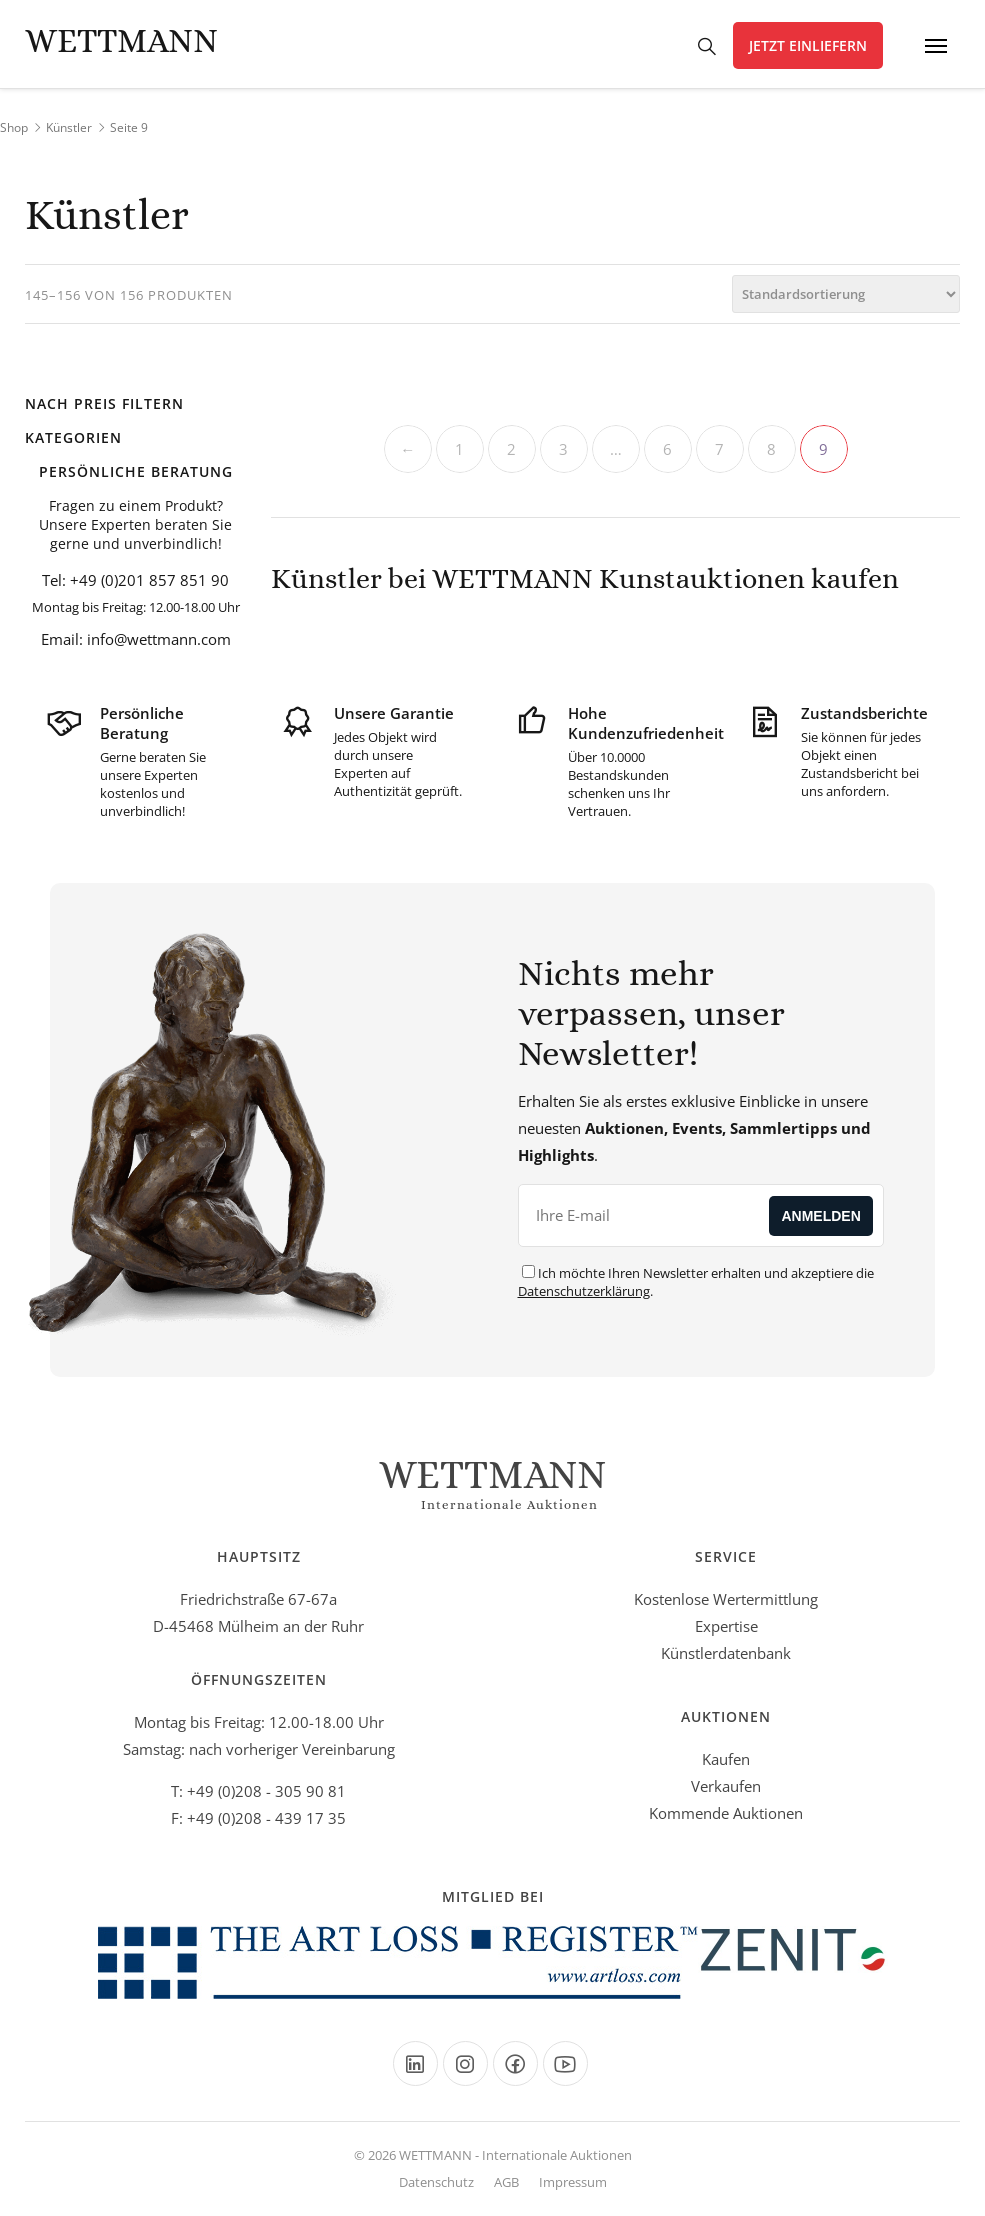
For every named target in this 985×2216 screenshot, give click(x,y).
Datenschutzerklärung (584, 1291)
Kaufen (726, 1759)
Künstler (69, 127)
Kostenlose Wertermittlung (726, 1599)
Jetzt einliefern (808, 45)
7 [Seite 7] (719, 449)
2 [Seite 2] (511, 449)
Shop (14, 127)
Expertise (726, 1626)
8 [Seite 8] (771, 449)
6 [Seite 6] (667, 449)
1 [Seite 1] (459, 449)
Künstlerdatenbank (726, 1653)
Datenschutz (436, 2182)
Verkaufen (726, 1786)
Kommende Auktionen (726, 1813)
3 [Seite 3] (563, 449)
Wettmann (121, 40)
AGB (506, 2182)
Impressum (573, 2182)
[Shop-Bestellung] (846, 294)
